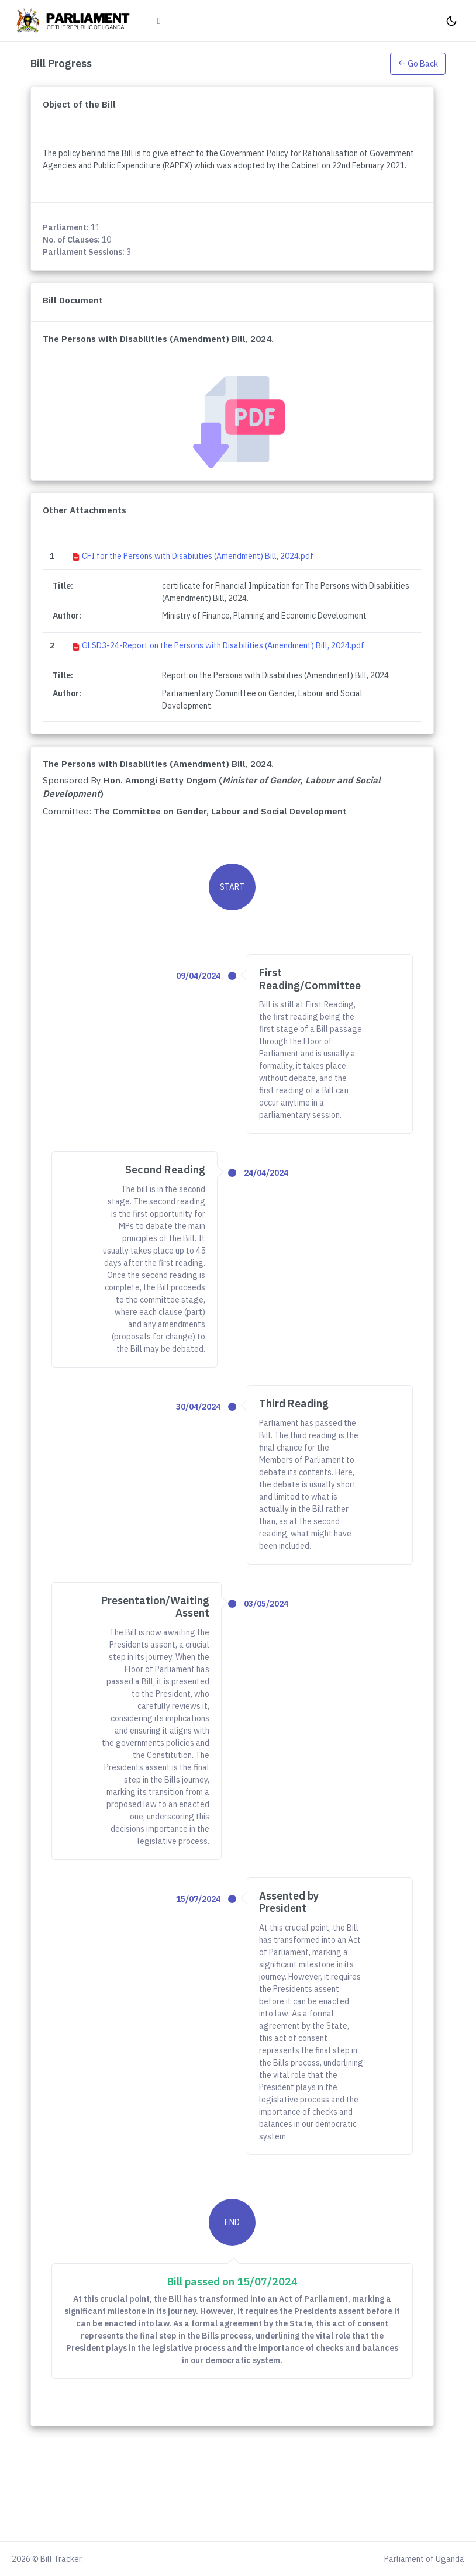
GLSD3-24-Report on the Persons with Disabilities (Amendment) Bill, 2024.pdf (223, 645)
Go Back (418, 63)
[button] (418, 63)
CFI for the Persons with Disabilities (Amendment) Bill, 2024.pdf (197, 556)
